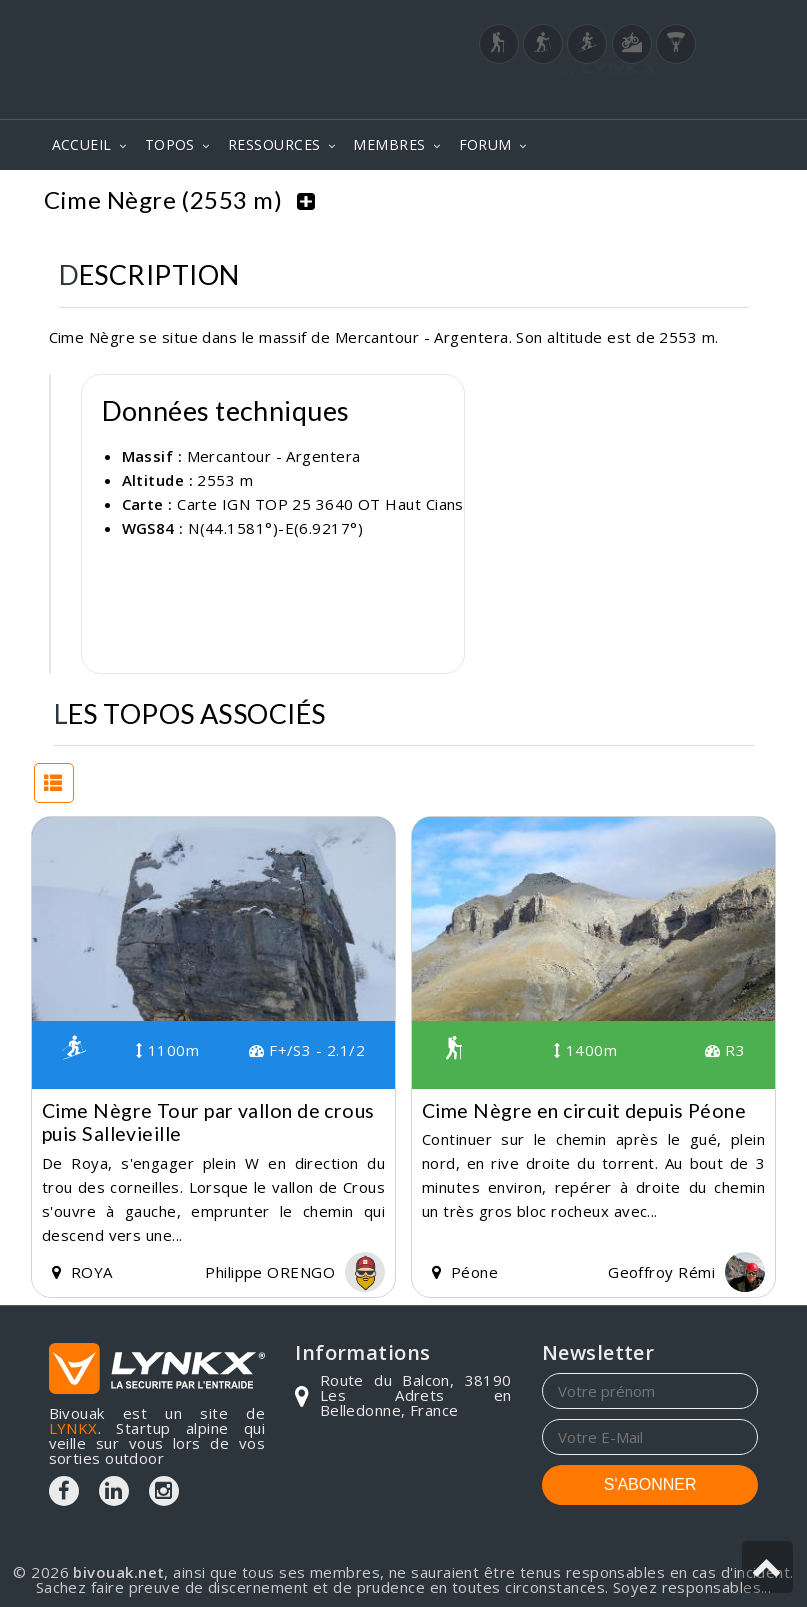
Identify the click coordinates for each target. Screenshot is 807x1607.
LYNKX (73, 1423)
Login (659, 99)
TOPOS (170, 144)
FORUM (485, 144)
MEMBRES (389, 144)
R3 (725, 1045)
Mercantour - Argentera (536, 199)
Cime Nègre (705, 199)
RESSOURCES (274, 144)
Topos (390, 199)
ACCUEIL (82, 144)
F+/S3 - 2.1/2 (307, 1045)
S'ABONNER (650, 1479)
